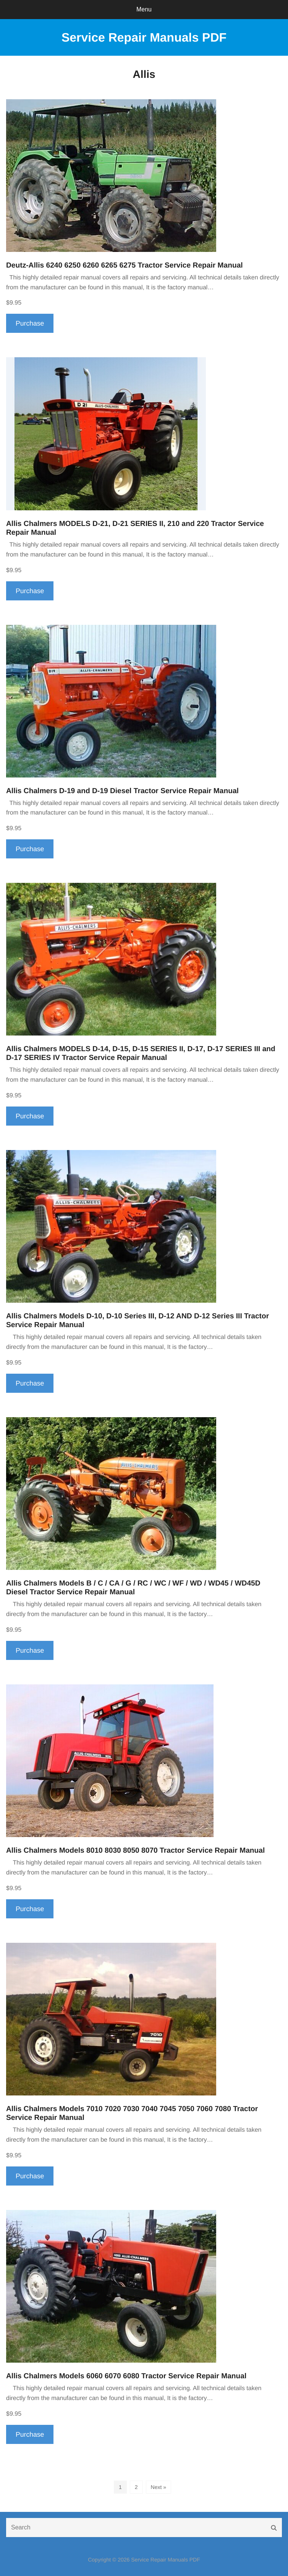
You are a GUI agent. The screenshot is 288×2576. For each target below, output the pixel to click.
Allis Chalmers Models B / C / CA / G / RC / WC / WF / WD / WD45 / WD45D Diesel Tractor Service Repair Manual (133, 1587)
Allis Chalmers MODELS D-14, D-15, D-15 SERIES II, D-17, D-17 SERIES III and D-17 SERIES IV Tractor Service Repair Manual (140, 1053)
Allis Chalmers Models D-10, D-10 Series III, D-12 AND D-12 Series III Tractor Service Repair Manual (137, 1320)
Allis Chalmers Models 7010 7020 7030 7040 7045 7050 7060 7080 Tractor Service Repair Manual (132, 2113)
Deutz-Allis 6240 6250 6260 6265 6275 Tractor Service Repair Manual (124, 265)
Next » (158, 2487)
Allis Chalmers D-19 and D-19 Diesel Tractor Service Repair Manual (122, 791)
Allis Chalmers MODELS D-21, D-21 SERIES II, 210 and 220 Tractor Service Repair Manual (135, 528)
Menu (144, 9)
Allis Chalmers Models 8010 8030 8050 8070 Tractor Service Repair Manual (135, 1851)
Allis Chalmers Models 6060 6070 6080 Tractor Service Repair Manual (126, 2376)
